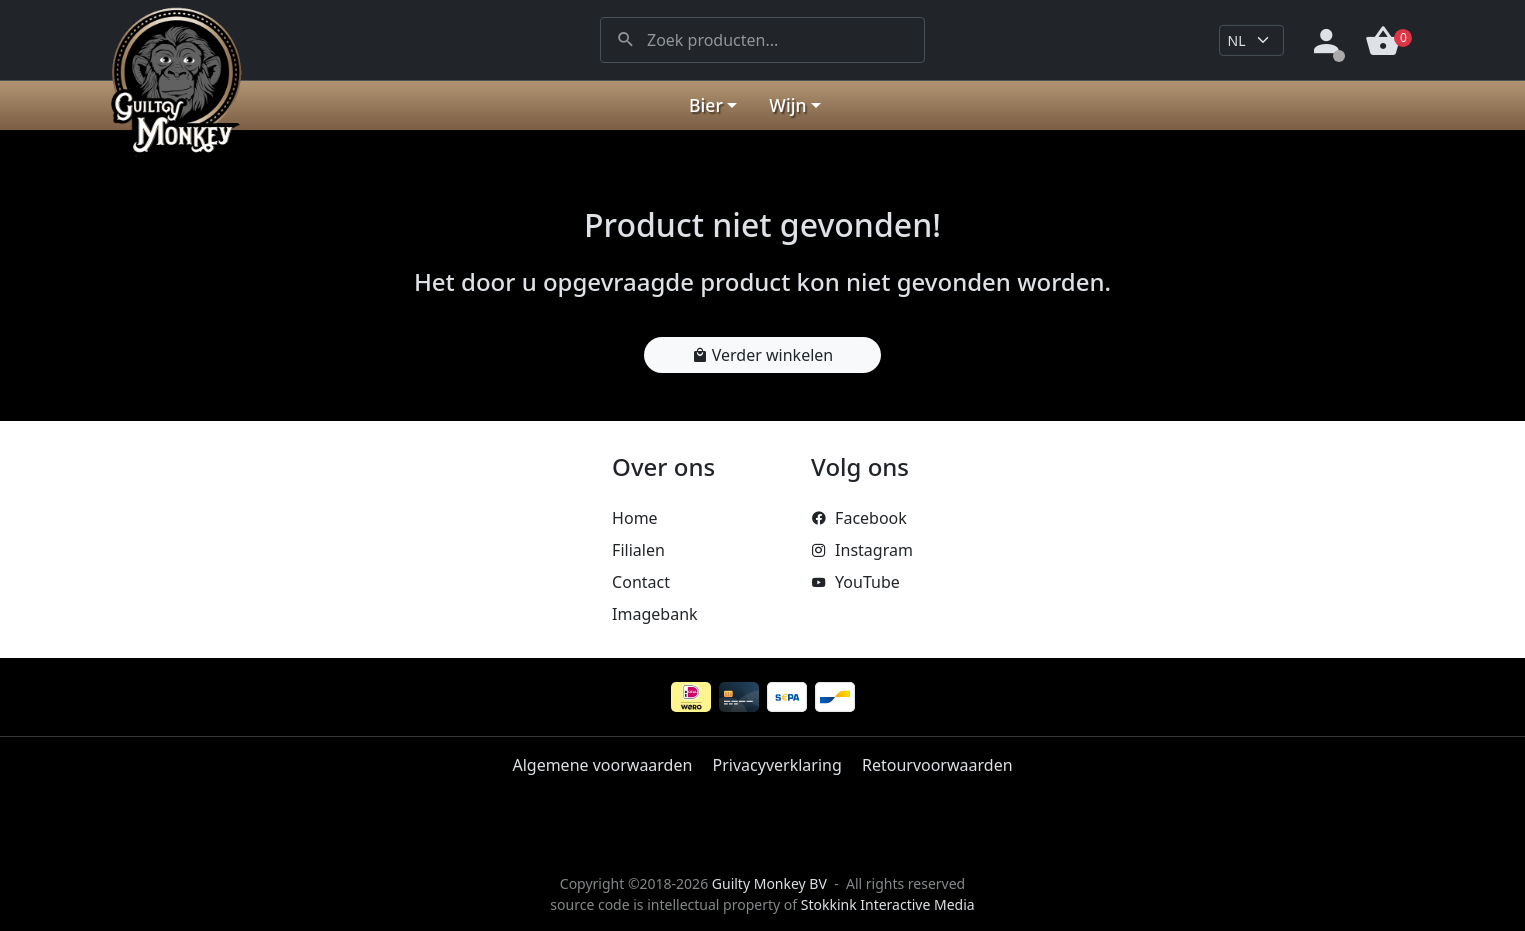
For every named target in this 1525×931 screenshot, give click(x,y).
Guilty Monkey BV (769, 883)
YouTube (855, 582)
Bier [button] (706, 105)
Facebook (859, 518)
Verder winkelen (762, 355)
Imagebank (654, 614)
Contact (641, 582)
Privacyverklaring (777, 765)
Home (635, 518)
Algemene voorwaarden (602, 765)
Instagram (862, 550)
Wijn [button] (787, 105)
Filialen (638, 550)
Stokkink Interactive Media (888, 904)
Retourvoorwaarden (937, 765)
